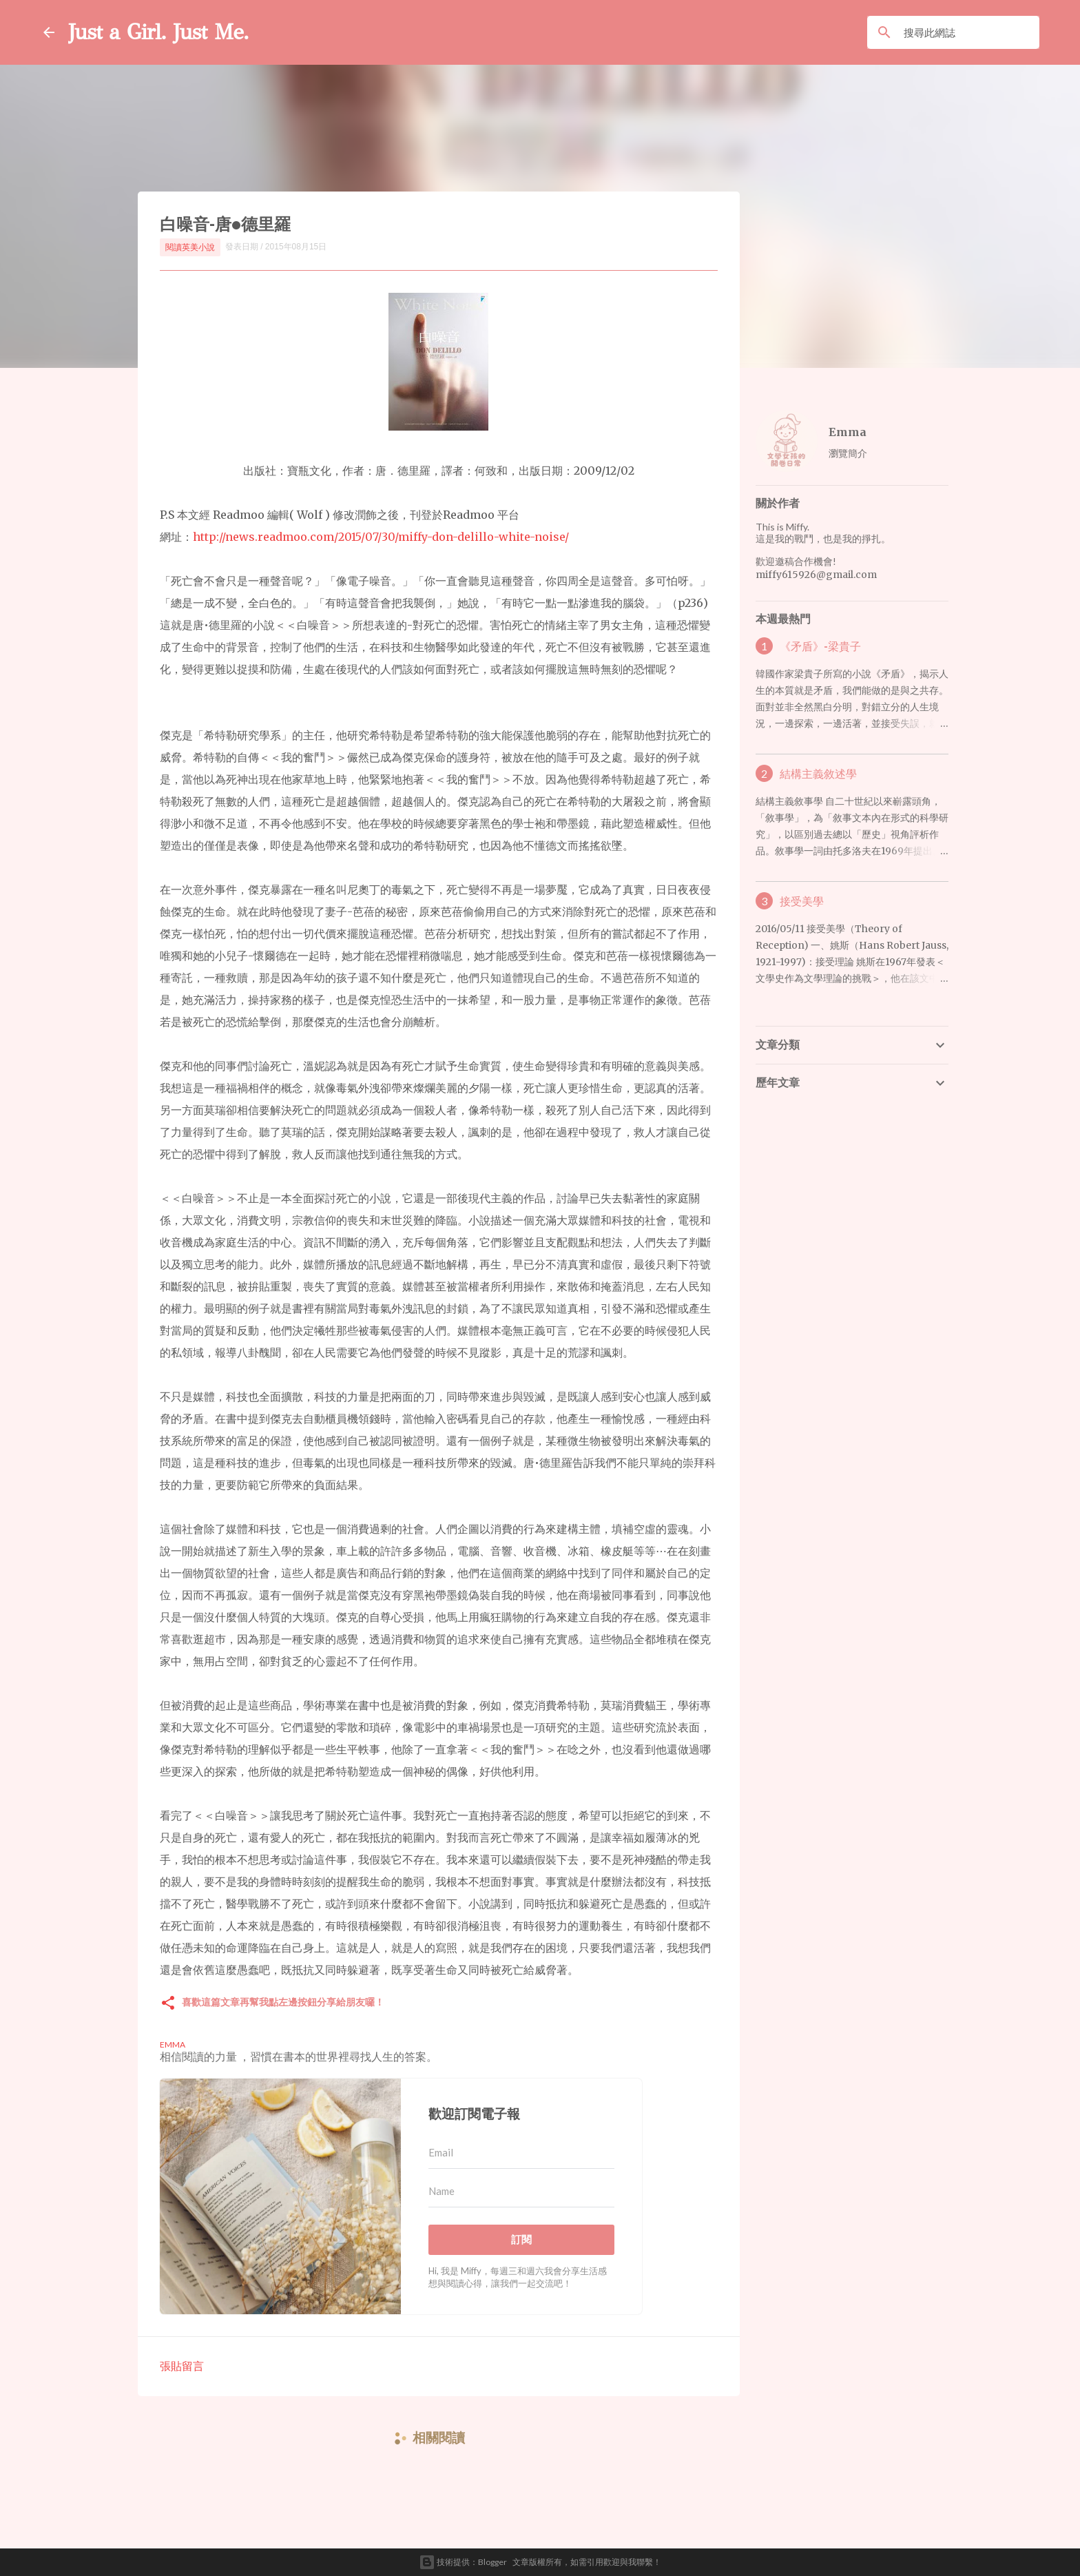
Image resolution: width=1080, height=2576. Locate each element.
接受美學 (802, 901)
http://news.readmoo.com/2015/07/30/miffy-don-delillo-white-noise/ (381, 537)
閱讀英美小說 (190, 247)
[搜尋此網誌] (968, 32)
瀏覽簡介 (848, 453)
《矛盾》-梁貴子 (820, 646)
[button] (168, 2004)
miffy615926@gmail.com (816, 574)
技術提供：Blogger (463, 2562)
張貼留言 (182, 2365)
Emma (847, 432)
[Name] (521, 2191)
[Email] (521, 2153)
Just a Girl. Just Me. (158, 32)
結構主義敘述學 (818, 773)
